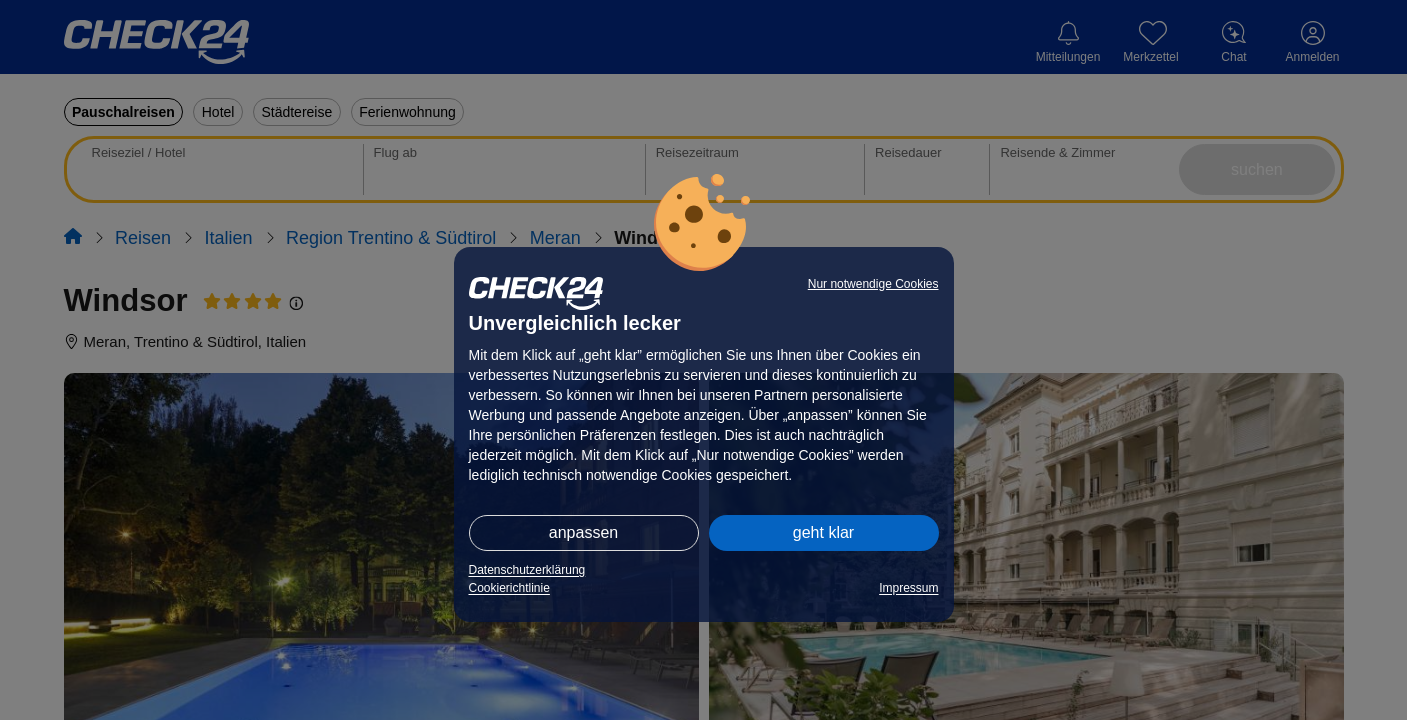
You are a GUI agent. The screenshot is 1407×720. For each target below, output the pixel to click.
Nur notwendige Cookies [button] (873, 284)
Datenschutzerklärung (527, 570)
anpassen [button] (583, 532)
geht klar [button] (823, 532)
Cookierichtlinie (509, 588)
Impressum (908, 588)
